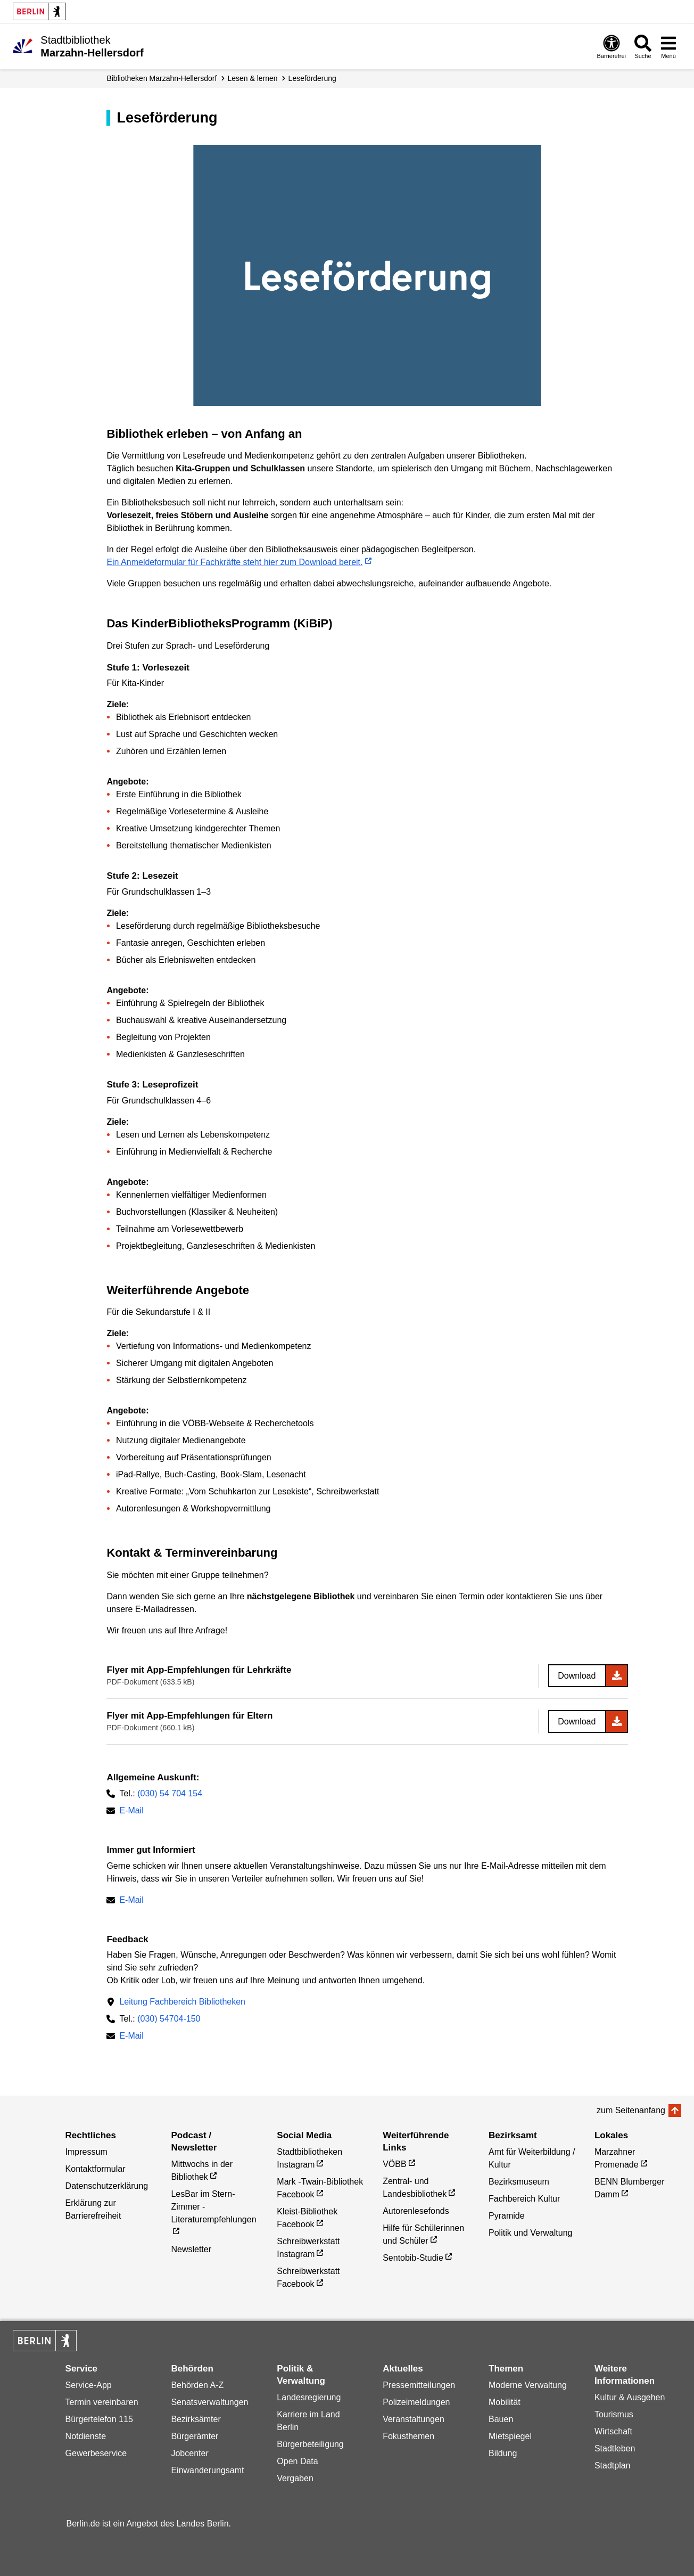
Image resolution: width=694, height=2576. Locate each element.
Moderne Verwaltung (528, 2385)
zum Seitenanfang (631, 2110)
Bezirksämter (195, 2419)
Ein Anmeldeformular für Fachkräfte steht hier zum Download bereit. (234, 562)
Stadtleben (614, 2448)
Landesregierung (309, 2397)
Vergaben (295, 2478)
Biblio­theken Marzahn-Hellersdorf (161, 78)
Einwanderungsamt (207, 2470)
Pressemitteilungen (419, 2385)
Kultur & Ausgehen (629, 2397)
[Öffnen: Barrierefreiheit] (611, 46)
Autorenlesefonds (416, 2210)
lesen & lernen (252, 78)
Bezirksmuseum (519, 2181)
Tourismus (613, 2414)
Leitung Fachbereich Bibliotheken (182, 2001)
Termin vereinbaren (101, 2402)
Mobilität (504, 2402)
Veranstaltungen (413, 2419)
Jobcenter (189, 2453)
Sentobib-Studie (413, 2257)
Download (577, 1675)
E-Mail (131, 1811)
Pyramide (507, 2215)
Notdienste (85, 2436)
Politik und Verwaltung (530, 2232)
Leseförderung (312, 78)
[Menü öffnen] (668, 46)
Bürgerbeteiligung (310, 2444)
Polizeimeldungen (416, 2402)
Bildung (503, 2453)
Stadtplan (612, 2465)
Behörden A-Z (197, 2385)
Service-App (88, 2385)
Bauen (501, 2419)
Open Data (297, 2461)
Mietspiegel (510, 2436)
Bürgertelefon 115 (99, 2419)
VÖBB (394, 2164)
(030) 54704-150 (168, 2018)
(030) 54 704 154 (169, 1793)
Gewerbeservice (96, 2453)
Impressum (86, 2151)
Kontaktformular (95, 2168)
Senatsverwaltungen (209, 2402)
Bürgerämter (194, 2436)
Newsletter (191, 2249)
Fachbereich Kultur (524, 2198)
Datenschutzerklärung (106, 2185)
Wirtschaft (613, 2431)
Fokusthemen (408, 2436)
